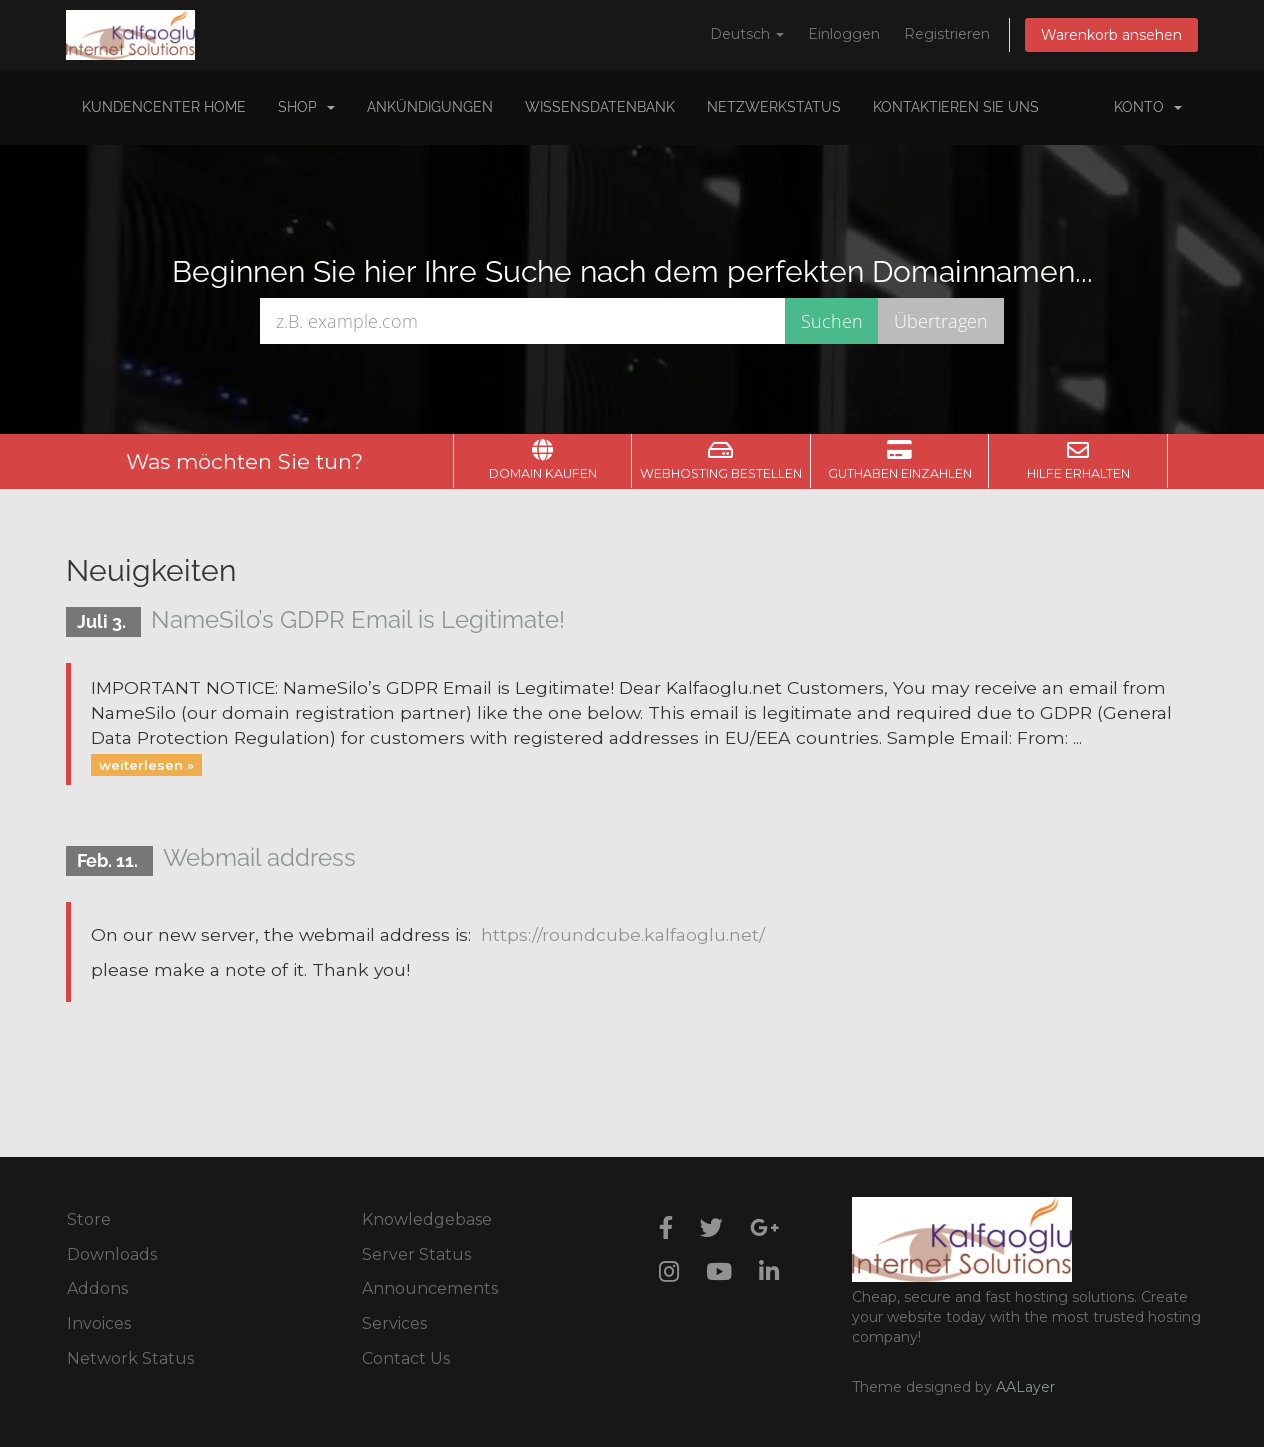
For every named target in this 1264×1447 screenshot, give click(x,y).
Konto (1148, 107)
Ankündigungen (430, 107)
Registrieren (947, 34)
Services (394, 1323)
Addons (97, 1288)
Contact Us (406, 1358)
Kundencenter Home (164, 107)
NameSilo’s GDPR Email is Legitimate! (358, 619)
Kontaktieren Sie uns (956, 107)
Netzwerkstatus (774, 107)
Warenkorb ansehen (1111, 35)
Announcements (430, 1288)
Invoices (99, 1323)
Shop (306, 107)
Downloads (112, 1254)
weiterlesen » (146, 764)
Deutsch (747, 34)
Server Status (416, 1254)
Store (89, 1219)
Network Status (130, 1358)
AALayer (1025, 1387)
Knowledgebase (427, 1219)
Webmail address (259, 857)
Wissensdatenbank (600, 107)
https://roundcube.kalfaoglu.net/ (623, 934)
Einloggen (844, 34)
